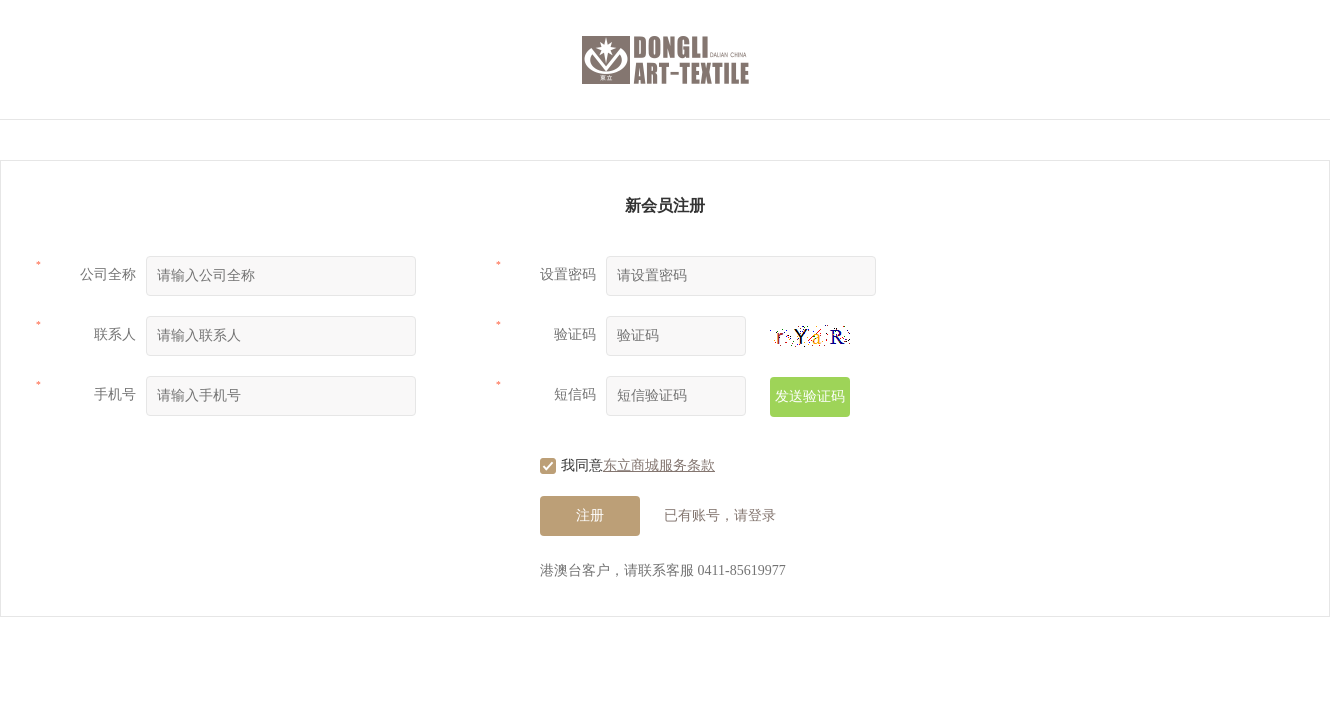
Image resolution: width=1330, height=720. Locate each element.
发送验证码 (810, 396)
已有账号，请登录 (720, 515)
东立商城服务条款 (659, 465)
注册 (590, 515)
